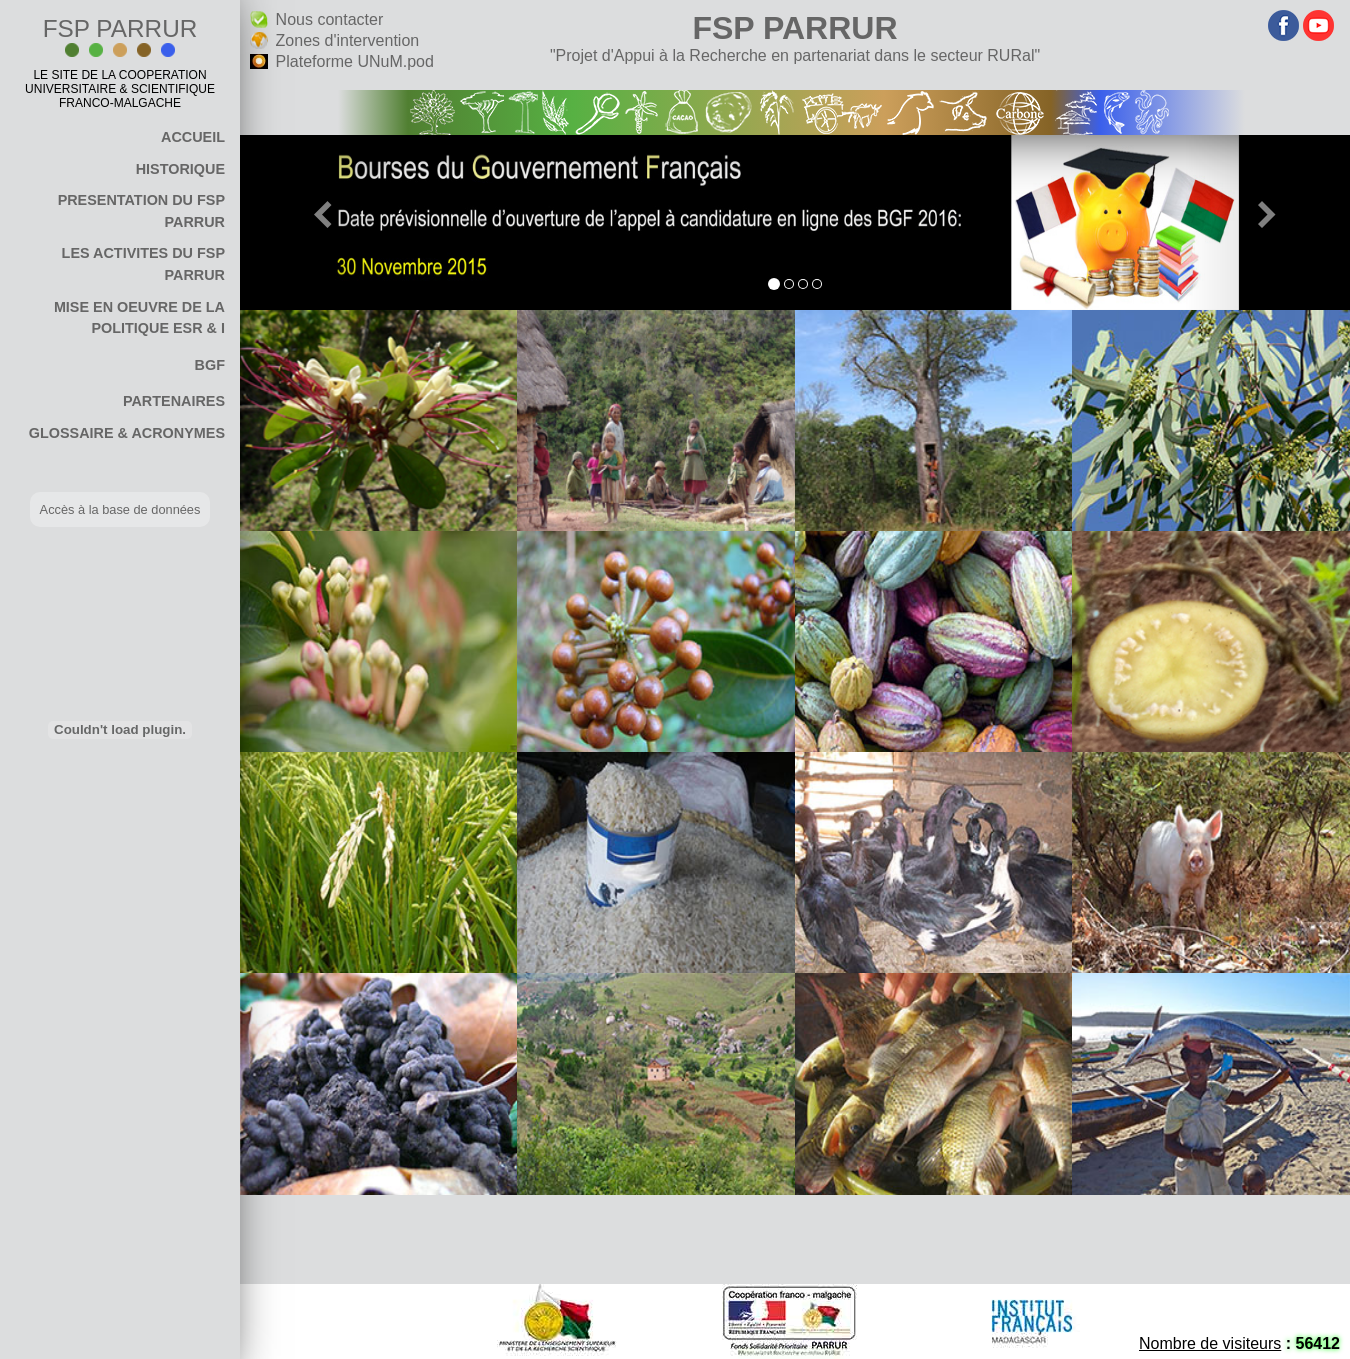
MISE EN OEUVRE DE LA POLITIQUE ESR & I (139, 318)
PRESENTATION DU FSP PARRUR (141, 211)
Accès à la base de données (120, 509)
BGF (210, 365)
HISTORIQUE (180, 169)
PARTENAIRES (174, 401)
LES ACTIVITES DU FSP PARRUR (143, 264)
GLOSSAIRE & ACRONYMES (127, 433)
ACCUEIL (193, 137)
